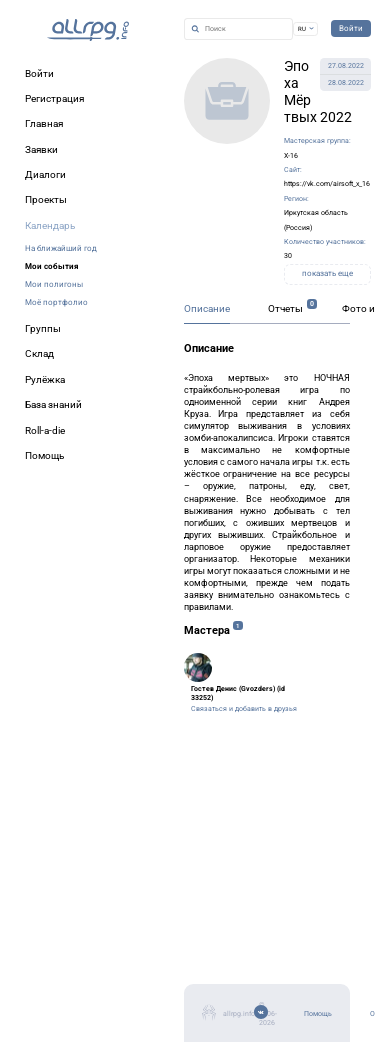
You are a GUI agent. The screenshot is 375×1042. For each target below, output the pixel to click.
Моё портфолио (56, 302)
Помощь (318, 1013)
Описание (207, 308)
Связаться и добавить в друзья (244, 708)
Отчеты (285, 308)
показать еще (327, 273)
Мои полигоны (54, 284)
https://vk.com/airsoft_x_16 (327, 183)
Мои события (51, 266)
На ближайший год (61, 248)
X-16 (291, 155)
